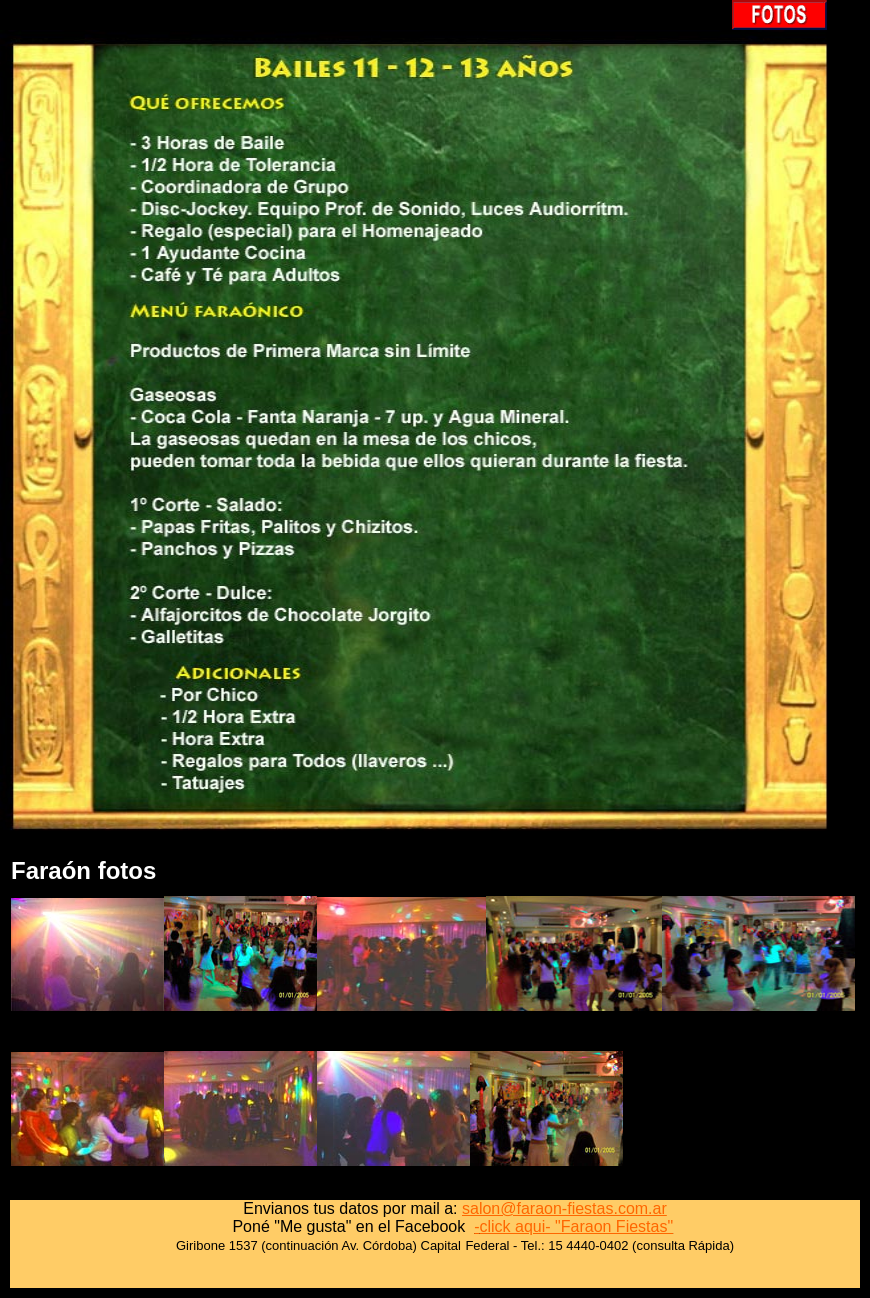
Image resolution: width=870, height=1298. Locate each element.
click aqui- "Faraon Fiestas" (576, 1226)
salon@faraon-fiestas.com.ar (564, 1208)
